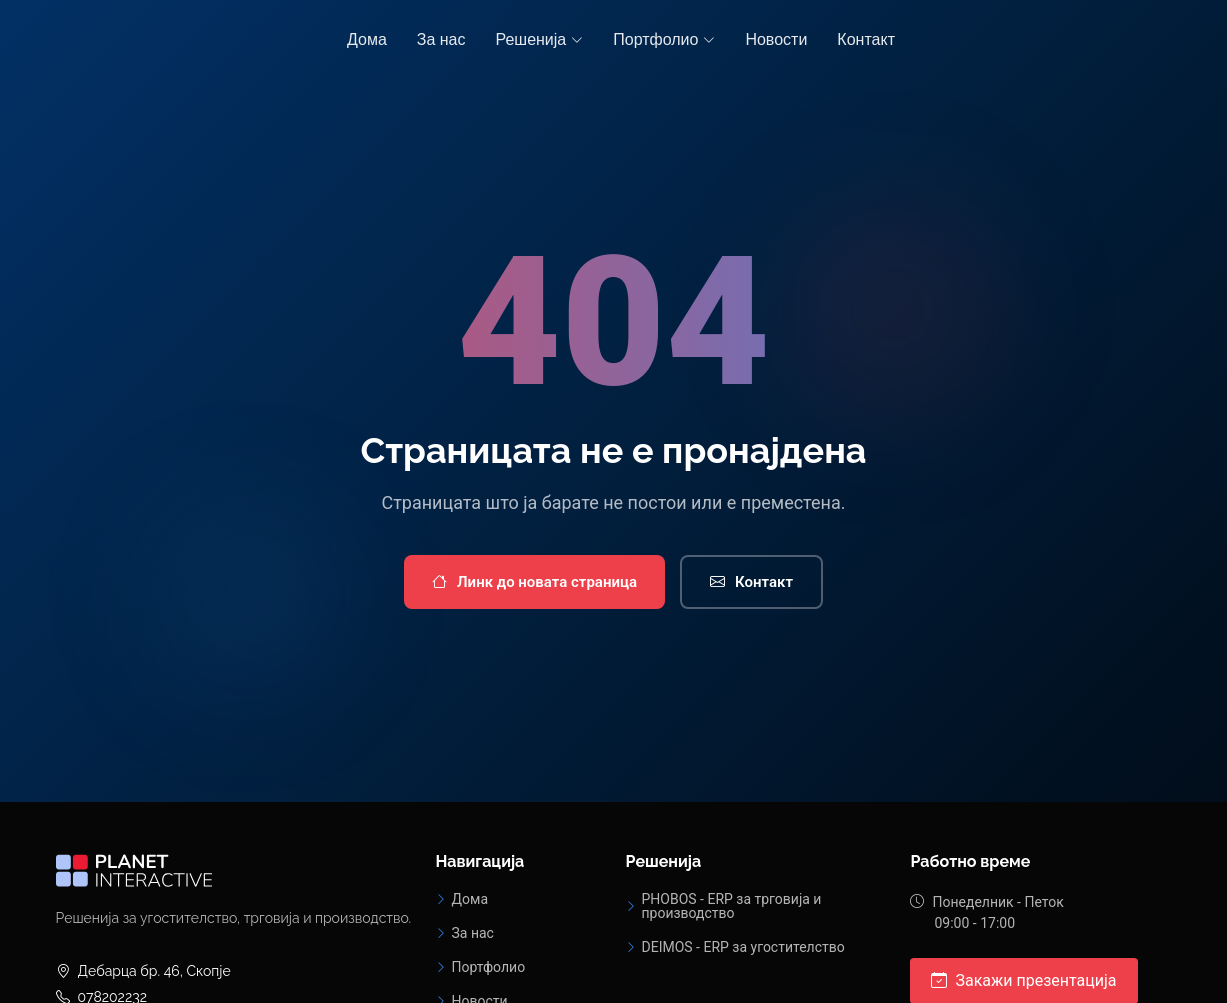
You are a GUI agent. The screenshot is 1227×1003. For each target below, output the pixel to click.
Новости (776, 39)
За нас (441, 39)
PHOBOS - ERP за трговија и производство (731, 906)
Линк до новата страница (534, 582)
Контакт (866, 39)
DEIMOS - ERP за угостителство (742, 947)
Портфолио (488, 967)
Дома (367, 39)
